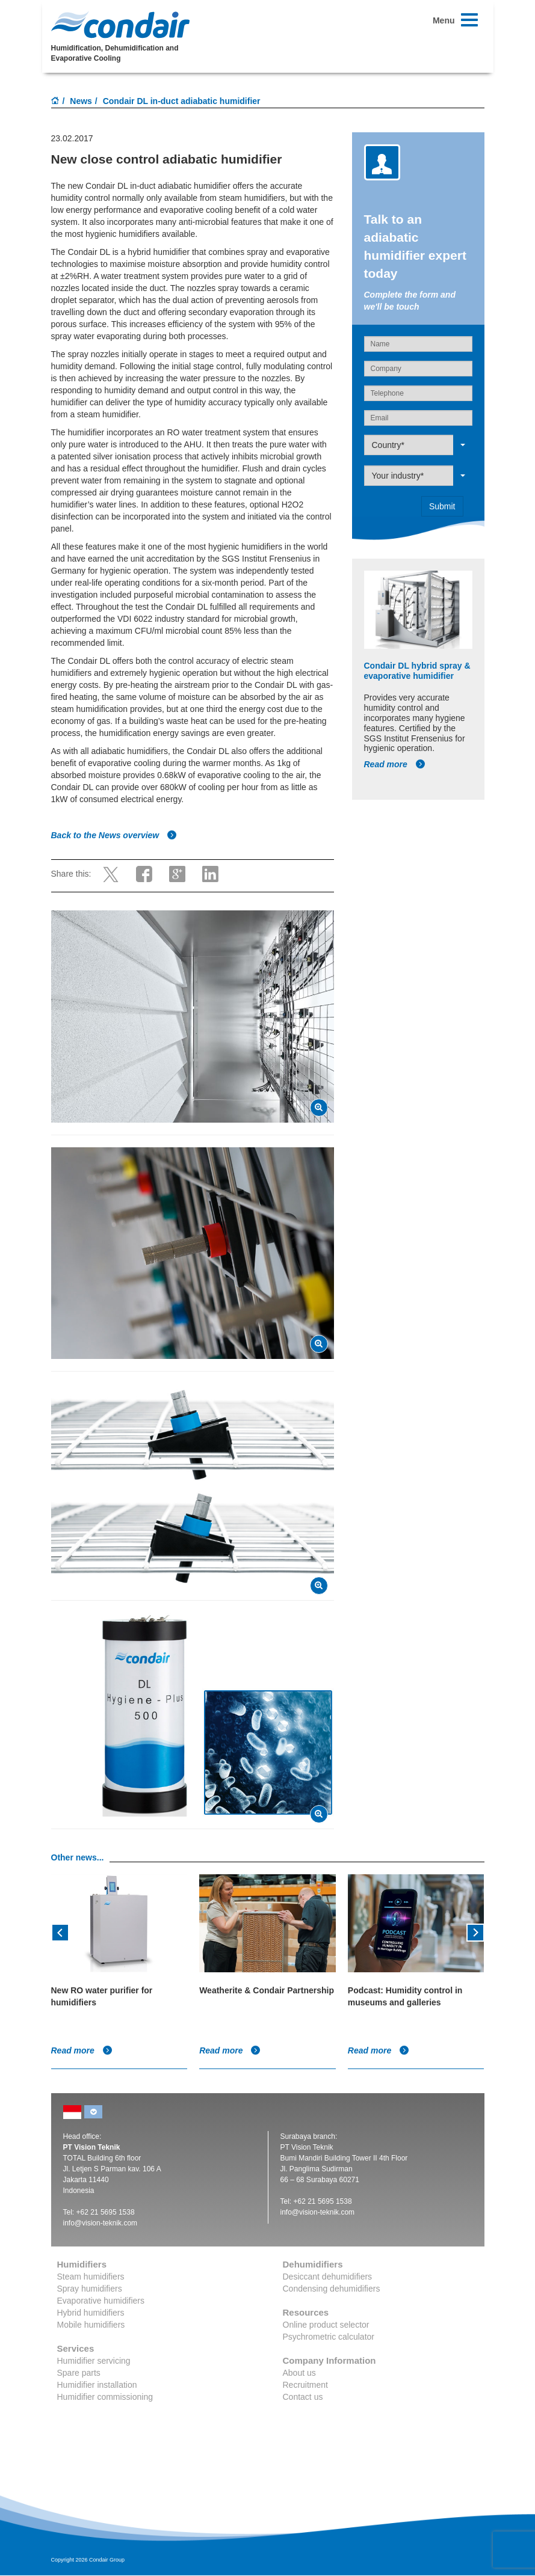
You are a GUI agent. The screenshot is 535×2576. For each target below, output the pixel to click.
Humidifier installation (97, 2385)
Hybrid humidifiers (91, 2312)
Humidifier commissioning (105, 2397)
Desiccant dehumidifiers (328, 2276)
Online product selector (326, 2324)
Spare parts (79, 2373)
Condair (120, 24)
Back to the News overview (114, 835)
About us (299, 2373)
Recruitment (305, 2385)
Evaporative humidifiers (101, 2300)
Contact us (303, 2397)
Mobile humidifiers (91, 2324)
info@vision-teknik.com (100, 2223)
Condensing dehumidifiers (331, 2288)
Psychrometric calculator (329, 2336)
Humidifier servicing (94, 2361)
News (81, 101)
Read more (394, 764)
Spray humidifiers (89, 2288)
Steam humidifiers (91, 2276)
